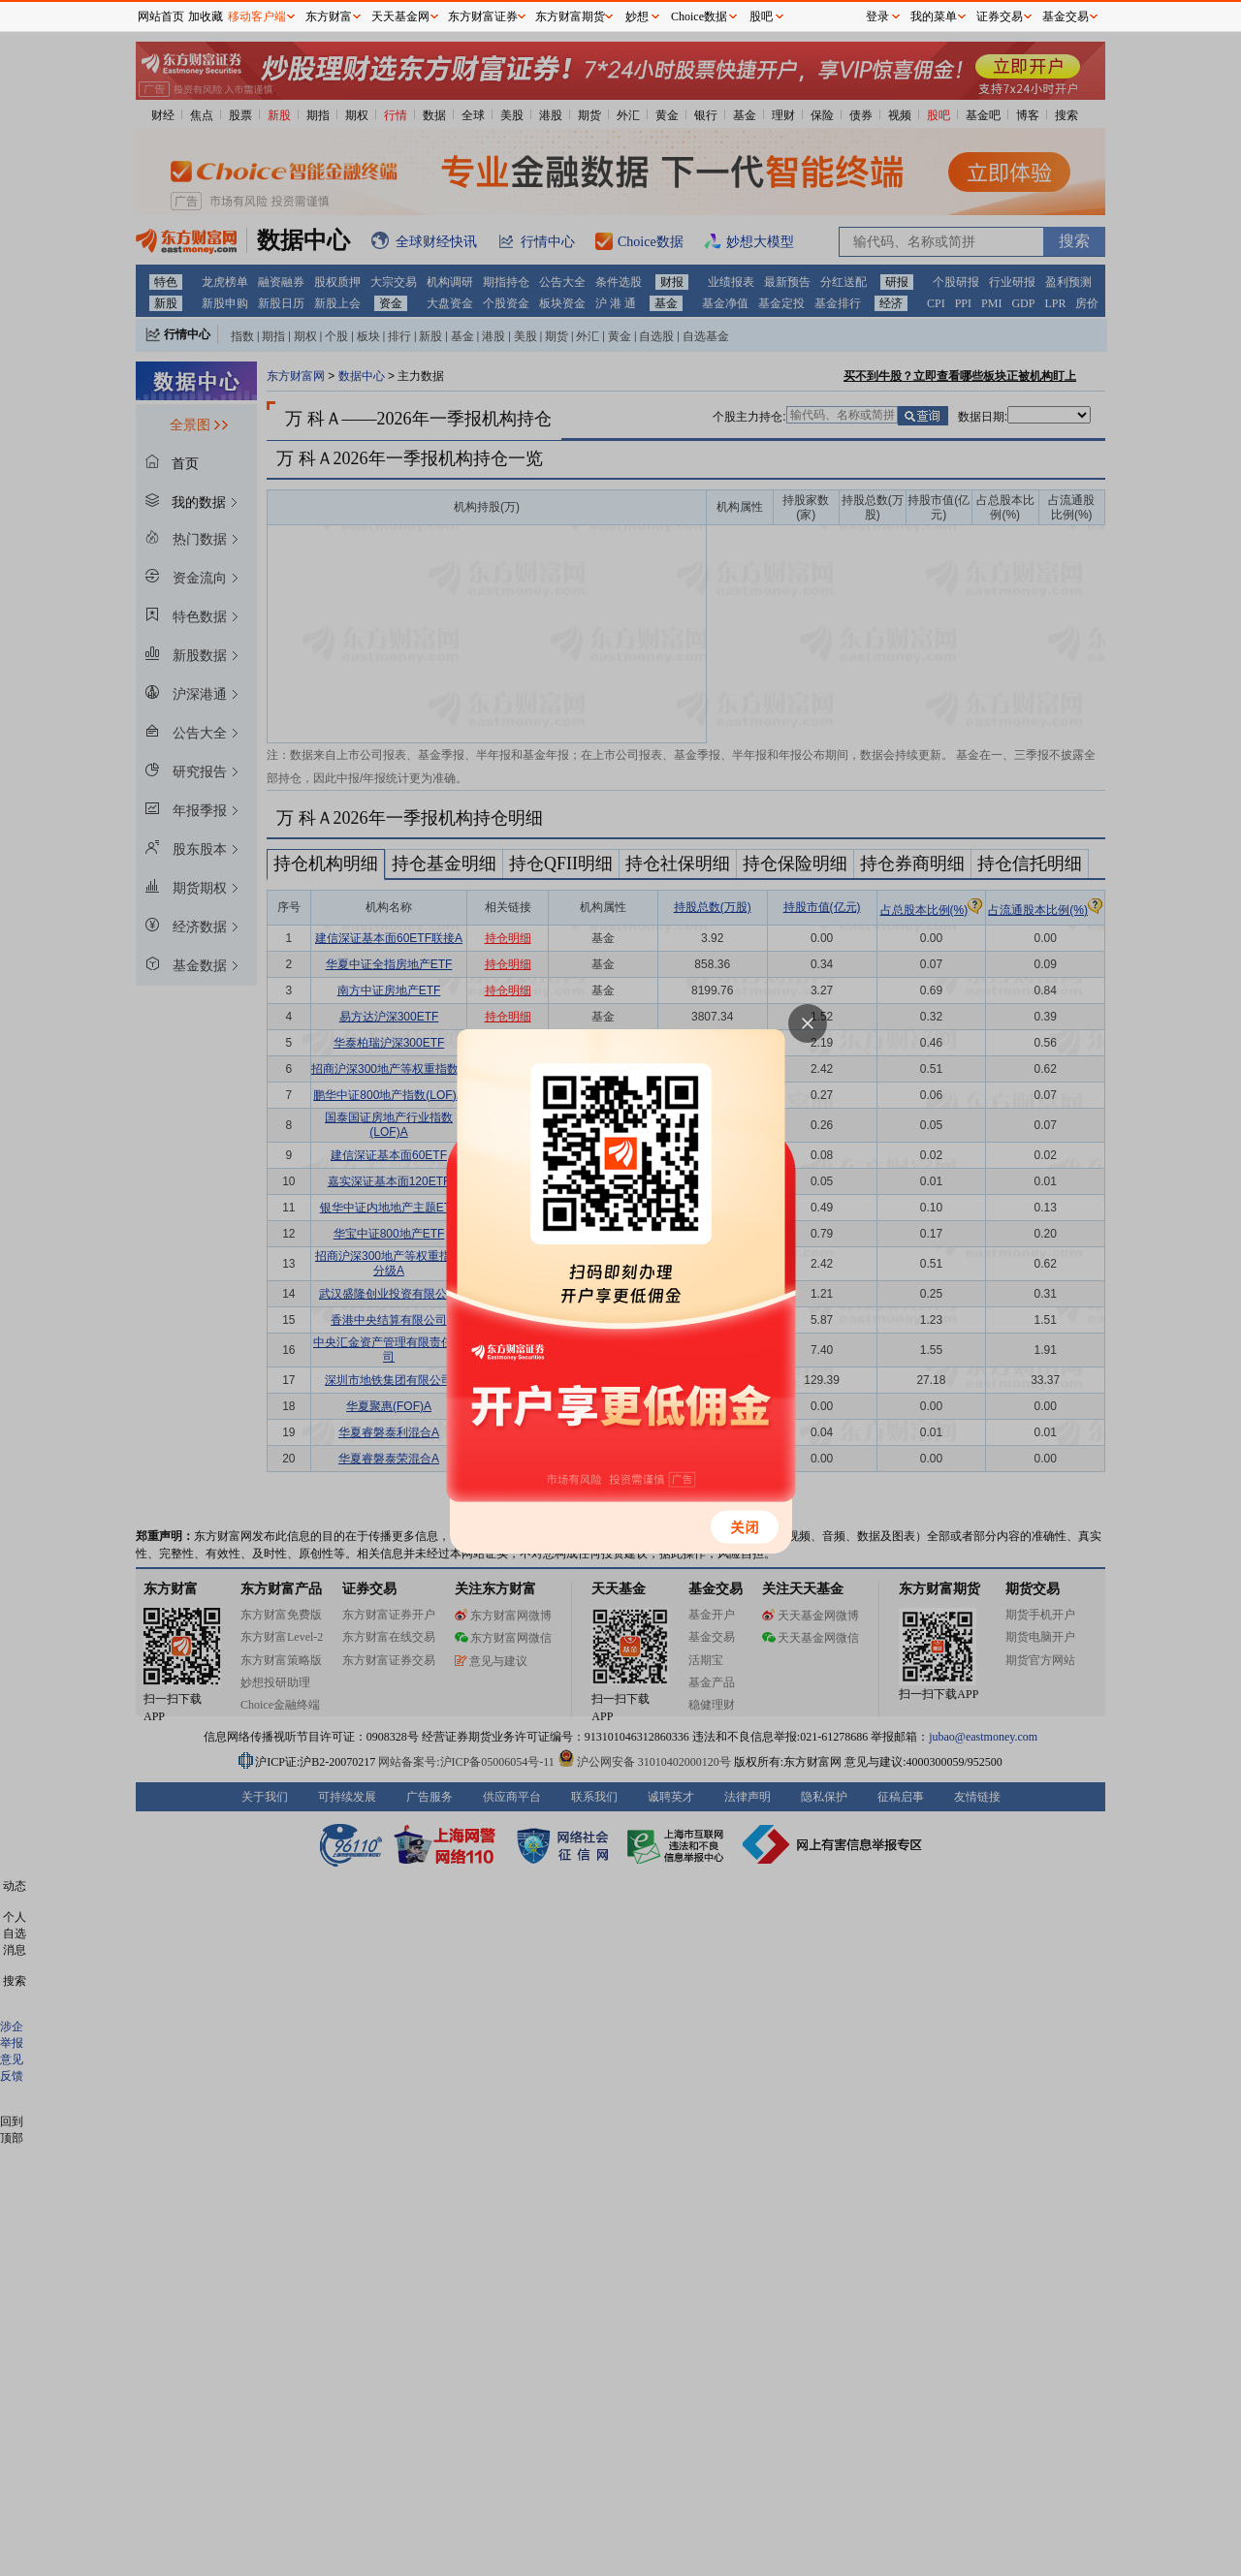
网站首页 (161, 16)
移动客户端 (257, 16)
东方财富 (328, 16)
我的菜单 (933, 16)
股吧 (761, 16)
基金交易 (1065, 16)
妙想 (637, 16)
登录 (877, 16)
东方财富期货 (570, 16)
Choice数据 (699, 16)
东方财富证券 (483, 16)
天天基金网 (400, 16)
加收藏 (205, 16)
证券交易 (999, 16)
